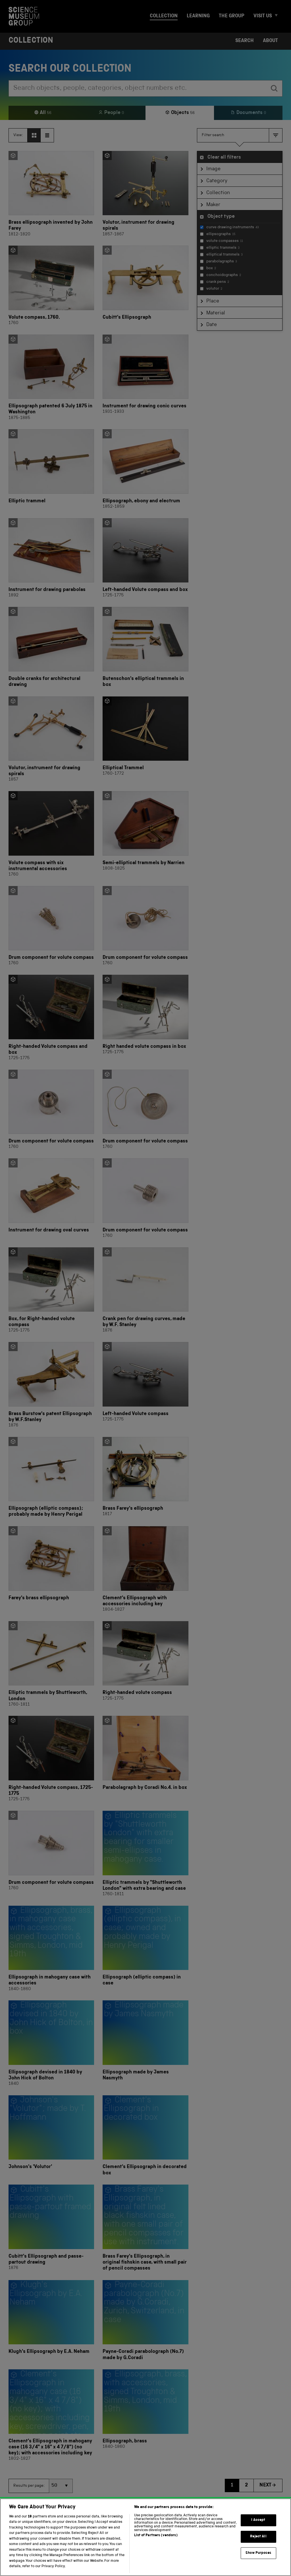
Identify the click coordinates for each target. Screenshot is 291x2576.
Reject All (258, 2546)
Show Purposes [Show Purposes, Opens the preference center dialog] (258, 2562)
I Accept (258, 2530)
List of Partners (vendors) (155, 2545)
